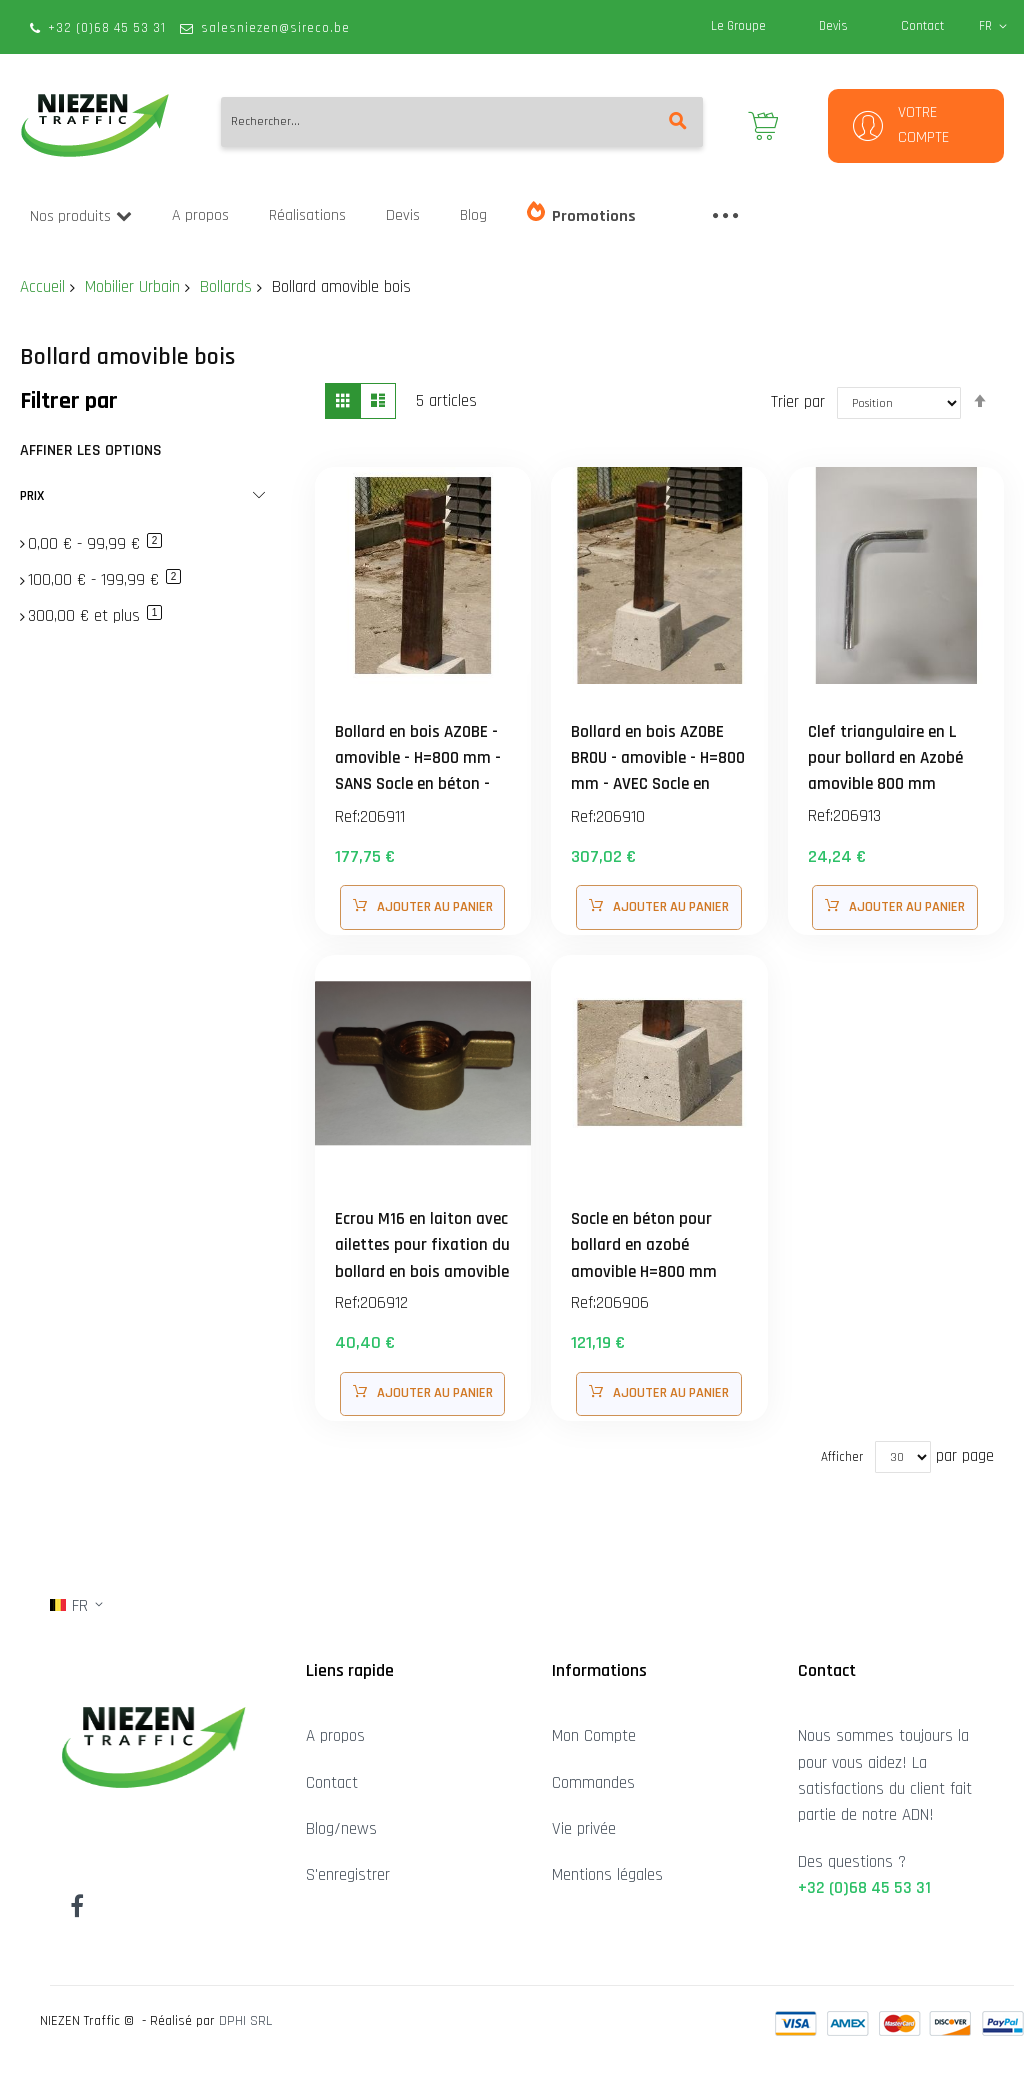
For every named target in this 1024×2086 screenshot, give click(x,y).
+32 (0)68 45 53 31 (107, 28)
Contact (922, 26)
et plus (95, 616)
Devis (833, 26)
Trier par (798, 401)
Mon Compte (594, 1736)
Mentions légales (607, 1875)
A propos (335, 1736)
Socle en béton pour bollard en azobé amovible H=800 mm (646, 1245)
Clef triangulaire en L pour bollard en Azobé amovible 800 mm (887, 758)
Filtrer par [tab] (69, 401)
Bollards (226, 287)
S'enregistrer (348, 1875)
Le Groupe (738, 26)
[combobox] (462, 122)
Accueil (42, 287)
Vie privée (584, 1829)
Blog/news (341, 1829)
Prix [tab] (32, 496)
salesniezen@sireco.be (275, 28)
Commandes (593, 1783)
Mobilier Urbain (132, 287)
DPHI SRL (245, 2021)
